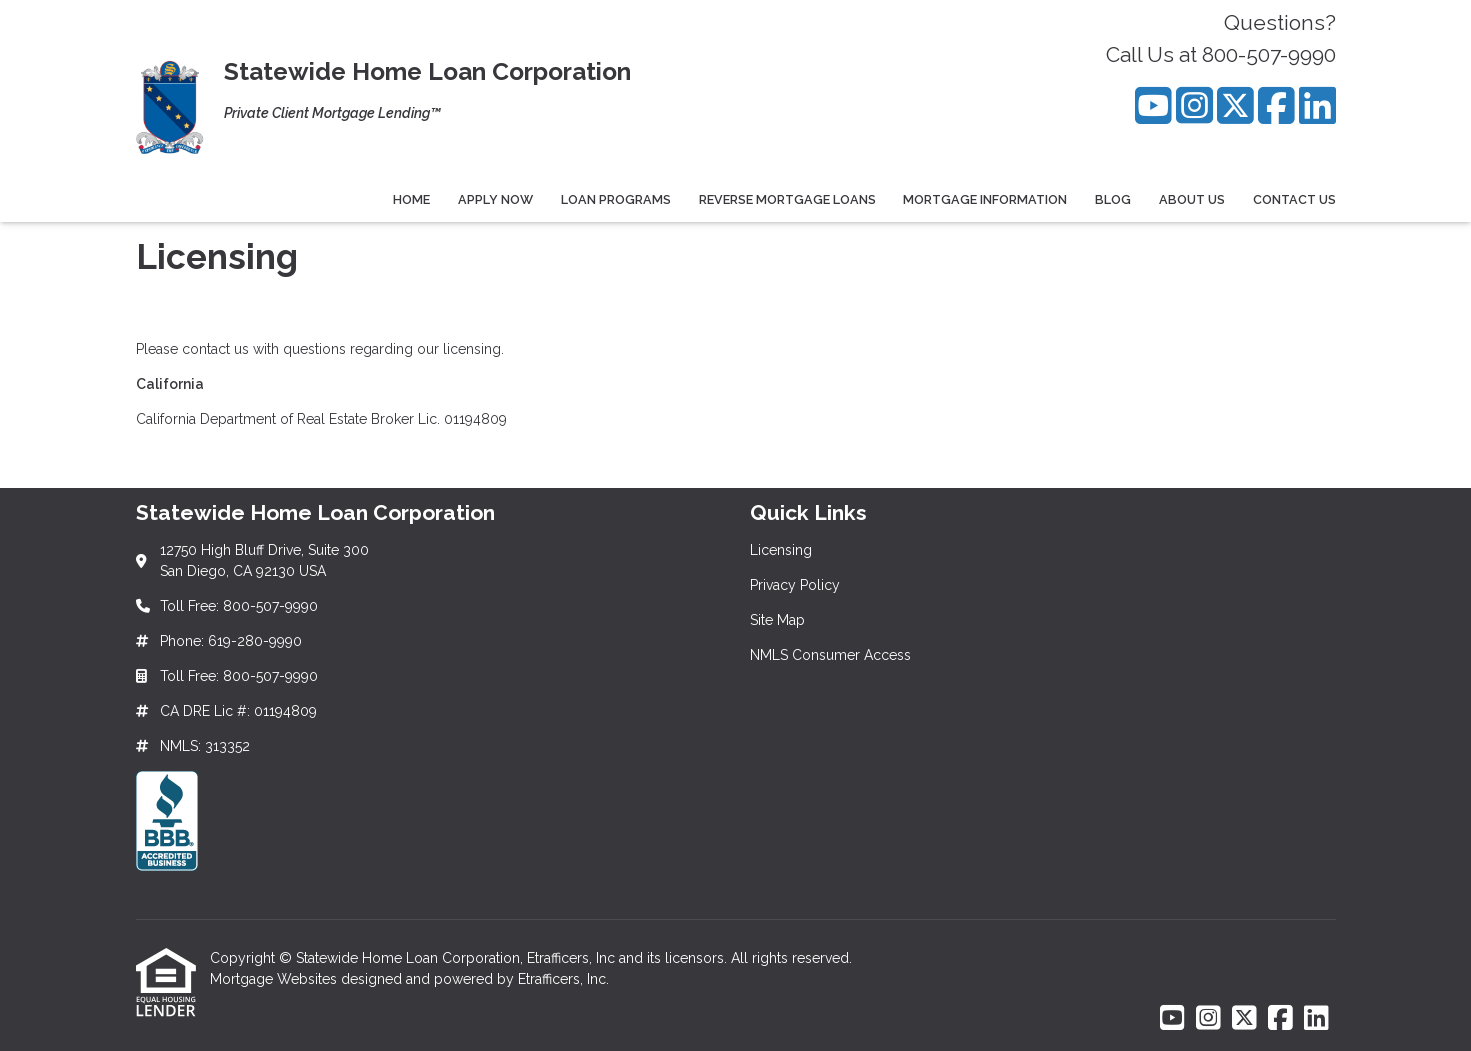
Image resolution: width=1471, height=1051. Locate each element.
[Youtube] (1153, 105)
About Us (1192, 199)
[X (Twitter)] (1235, 105)
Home (411, 199)
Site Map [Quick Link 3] (777, 620)
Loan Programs (616, 199)
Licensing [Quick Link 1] (781, 550)
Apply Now (495, 199)
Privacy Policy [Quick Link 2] (795, 585)
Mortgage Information (985, 199)
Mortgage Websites (275, 979)
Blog (1113, 199)
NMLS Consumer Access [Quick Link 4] (830, 655)
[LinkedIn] (1317, 105)
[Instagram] (1194, 105)
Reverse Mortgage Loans (787, 199)
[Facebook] (1276, 105)
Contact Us (1294, 199)
